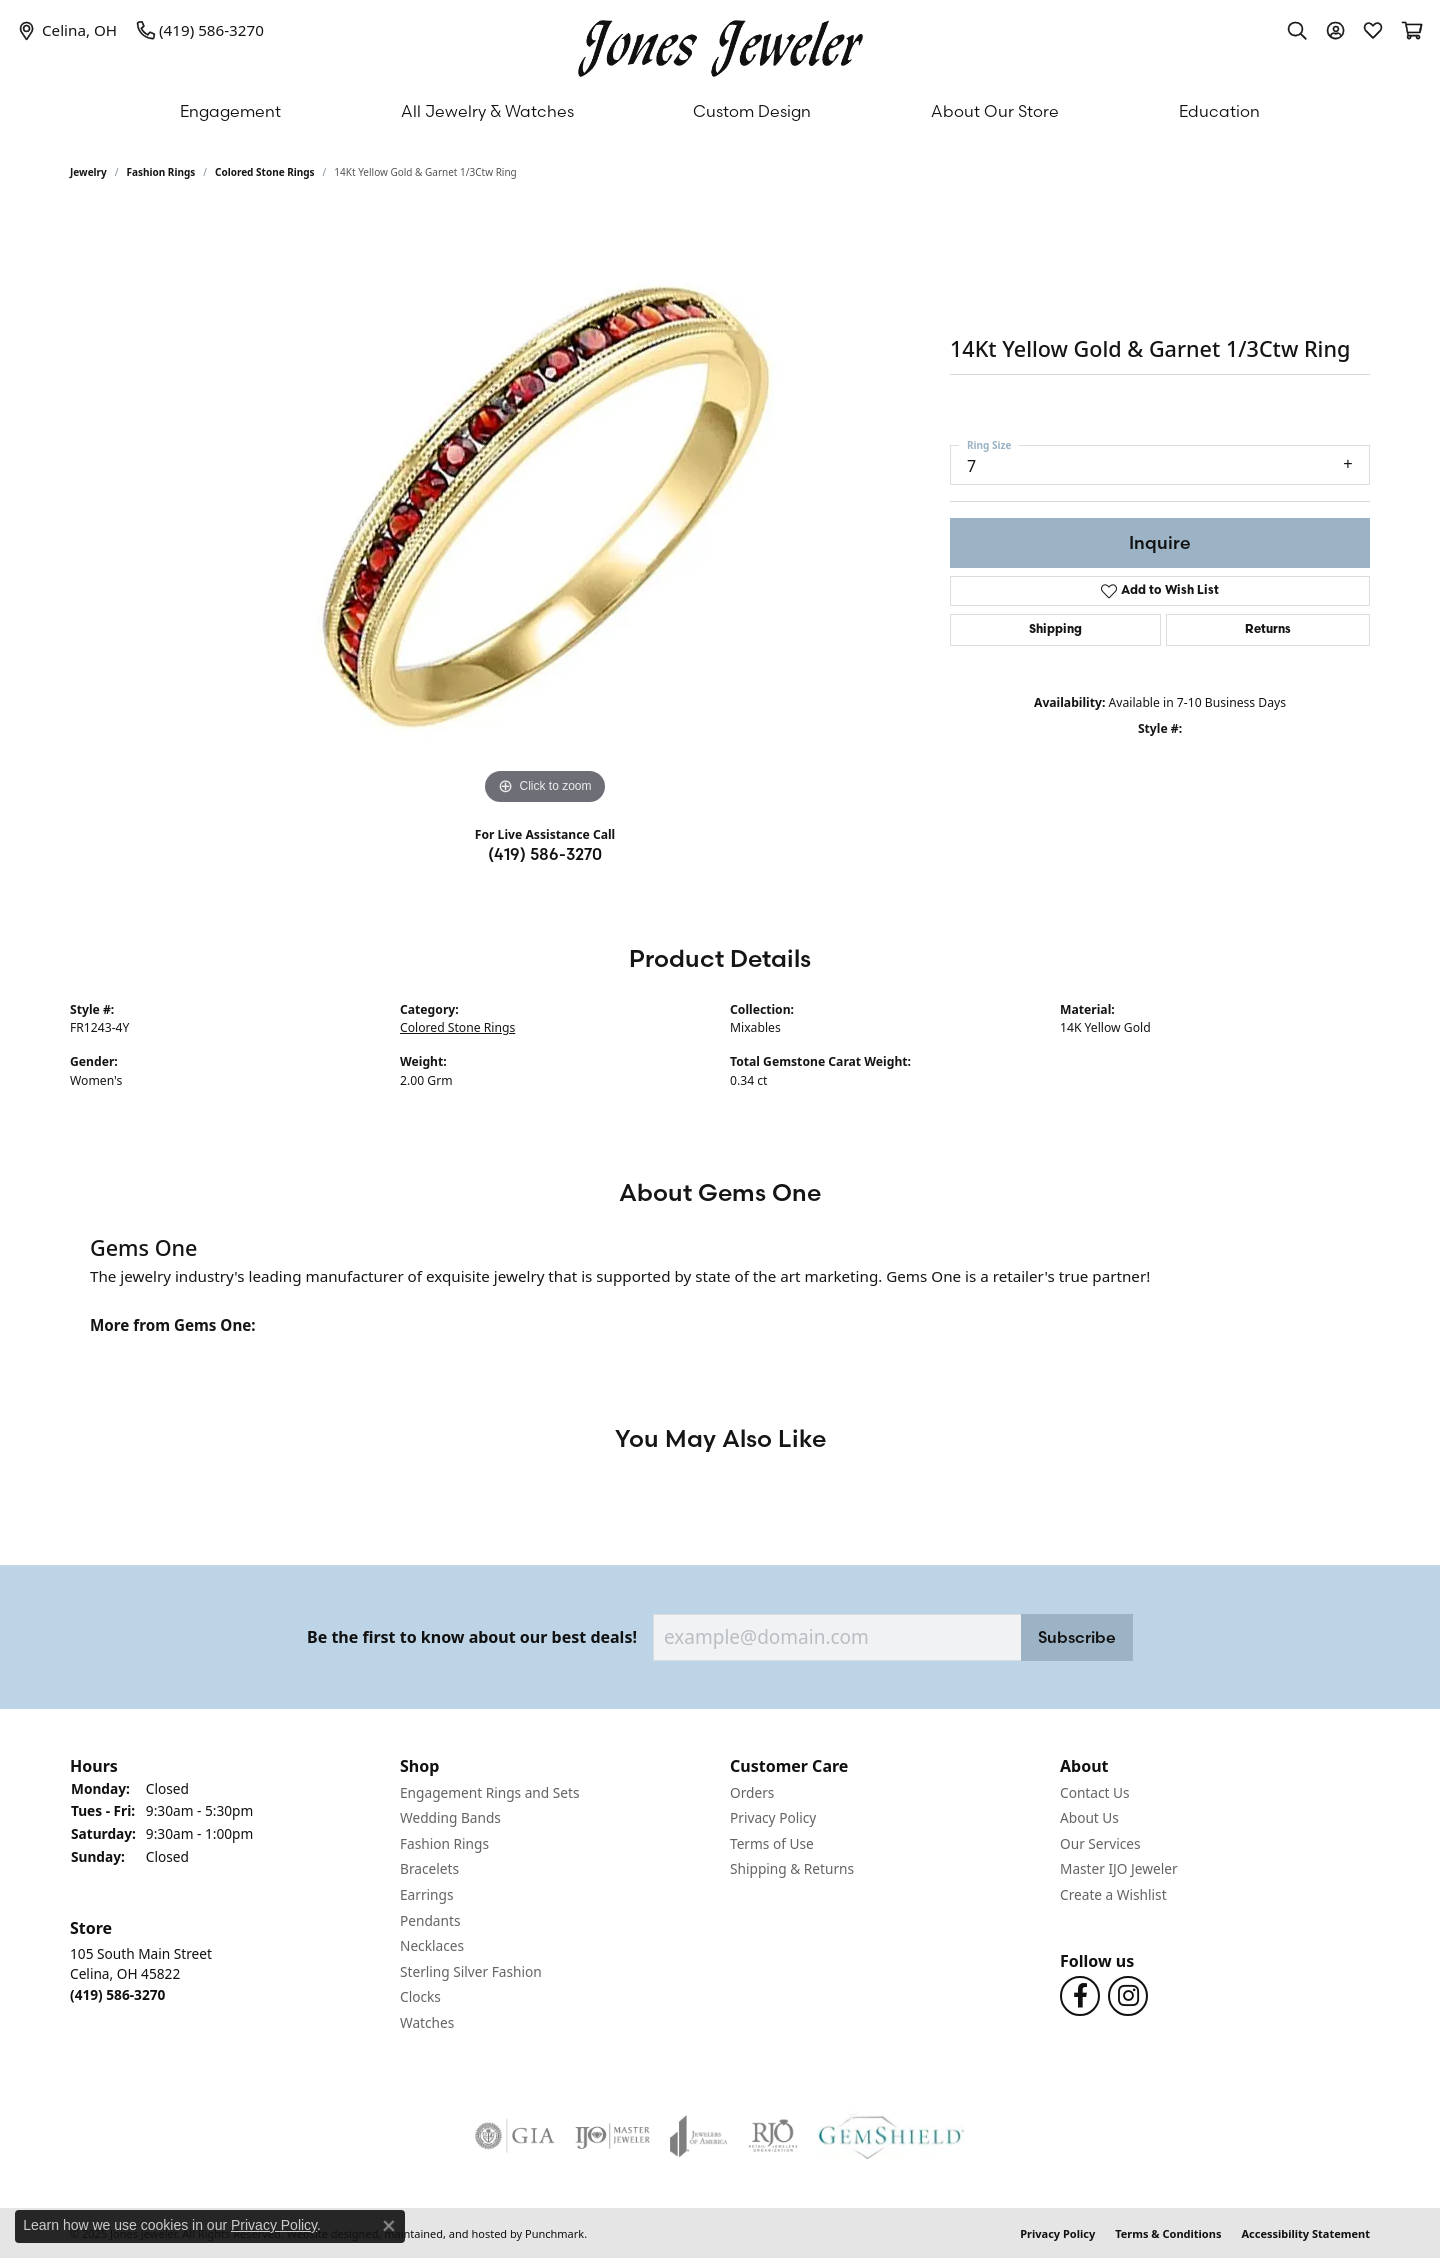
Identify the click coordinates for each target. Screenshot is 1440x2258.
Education (1219, 111)
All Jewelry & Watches (487, 111)
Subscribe (1077, 1637)
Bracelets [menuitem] (429, 1869)
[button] (225, 1765)
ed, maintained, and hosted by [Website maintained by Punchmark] (443, 2232)
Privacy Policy (1057, 2232)
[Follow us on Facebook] (1080, 1996)
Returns (1268, 630)
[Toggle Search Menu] (1297, 30)
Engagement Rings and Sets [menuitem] (489, 1793)
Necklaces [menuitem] (432, 1946)
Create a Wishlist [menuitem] (1113, 1895)
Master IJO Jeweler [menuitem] (1119, 1869)
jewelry (88, 172)
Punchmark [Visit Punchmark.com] (554, 2232)
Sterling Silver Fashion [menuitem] (471, 1972)
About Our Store (995, 111)
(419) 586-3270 (545, 854)
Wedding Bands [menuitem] (450, 1818)
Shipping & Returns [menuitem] (792, 1869)
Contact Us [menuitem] (1095, 1793)
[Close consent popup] (389, 2226)
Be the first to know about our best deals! (472, 1637)
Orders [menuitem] (752, 1793)
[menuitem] (515, 2135)
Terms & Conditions (1168, 2232)
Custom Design (752, 111)
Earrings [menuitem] (427, 1895)
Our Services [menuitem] (1100, 1844)
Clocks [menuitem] (420, 1997)
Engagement (230, 111)
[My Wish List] (1373, 30)
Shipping (1055, 630)
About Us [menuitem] (1089, 1818)
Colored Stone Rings (265, 172)
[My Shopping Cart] (1411, 30)
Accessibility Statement (1305, 2232)
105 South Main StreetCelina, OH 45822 (141, 1973)
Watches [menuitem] (427, 2023)
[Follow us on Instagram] (1128, 1996)
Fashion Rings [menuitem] (444, 1844)
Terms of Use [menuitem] (772, 1844)
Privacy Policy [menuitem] (773, 1818)
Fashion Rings (161, 172)
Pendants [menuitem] (430, 1921)
